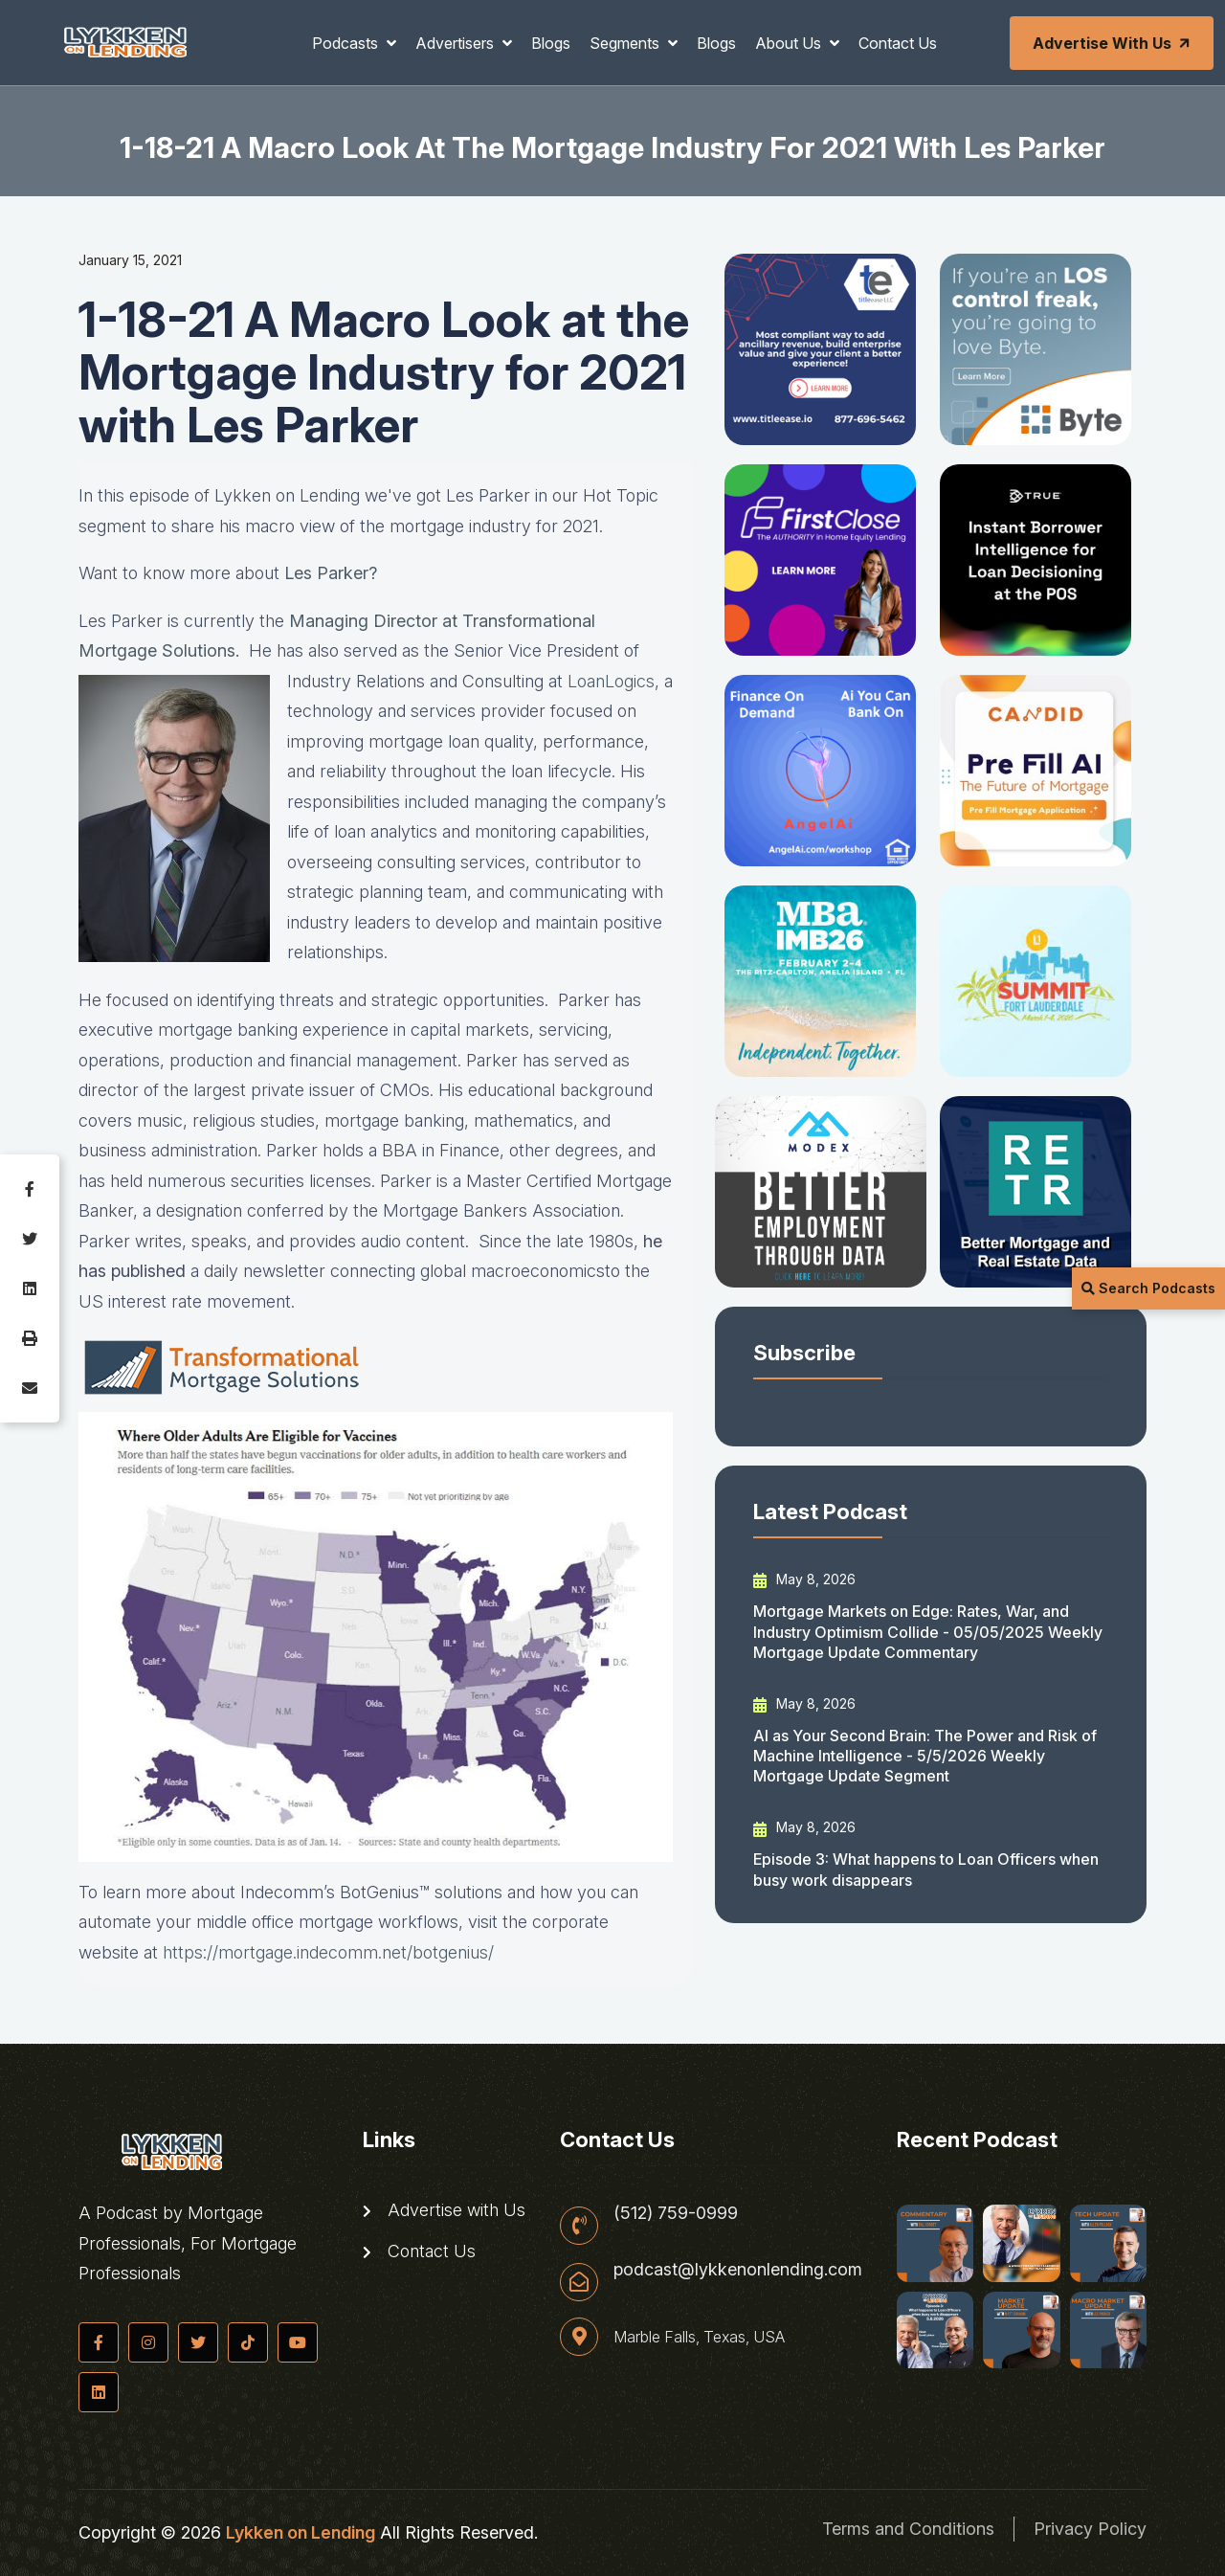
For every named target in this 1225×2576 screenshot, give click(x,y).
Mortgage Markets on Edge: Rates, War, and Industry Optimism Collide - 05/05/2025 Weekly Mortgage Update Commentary (927, 1632)
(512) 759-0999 (675, 2213)
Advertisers (456, 43)
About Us (790, 43)
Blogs (550, 43)
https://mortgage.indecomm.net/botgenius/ (328, 1952)
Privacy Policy (1090, 2529)
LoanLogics (611, 681)
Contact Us (897, 43)
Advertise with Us (1113, 43)
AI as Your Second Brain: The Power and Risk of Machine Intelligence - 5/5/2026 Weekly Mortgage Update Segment (925, 1756)
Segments (626, 43)
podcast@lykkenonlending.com (737, 2269)
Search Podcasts (1148, 1288)
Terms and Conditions (908, 2529)
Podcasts (347, 43)
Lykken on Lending (300, 2532)
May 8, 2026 (804, 1579)
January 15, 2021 (130, 260)
